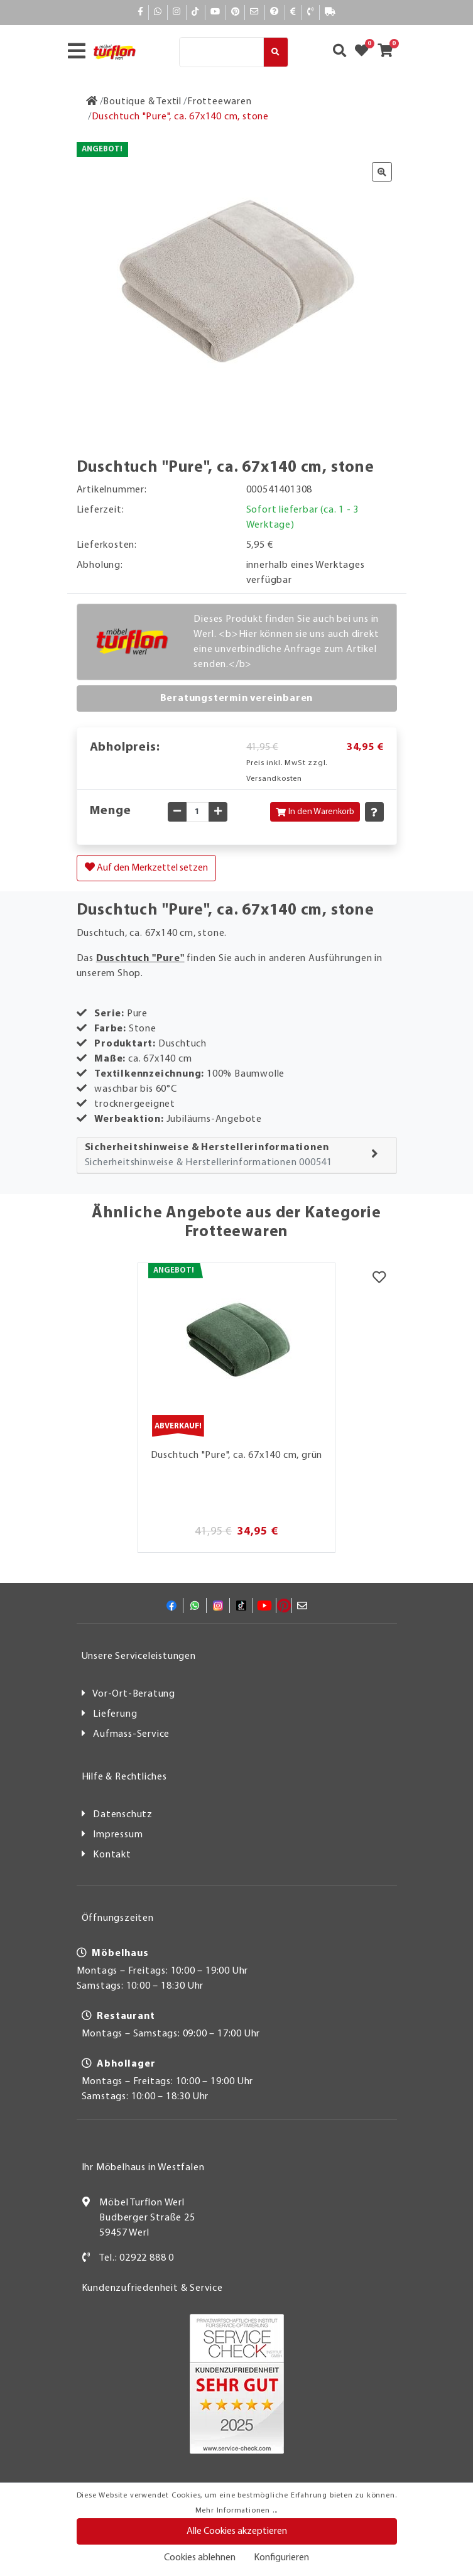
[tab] (236, 1155)
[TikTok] (196, 12)
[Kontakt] (310, 12)
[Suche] (221, 52)
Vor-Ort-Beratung (133, 1694)
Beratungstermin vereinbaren (236, 698)
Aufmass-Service (131, 1734)
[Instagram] (177, 12)
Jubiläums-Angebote (214, 1119)
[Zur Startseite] (92, 101)
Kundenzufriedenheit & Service (152, 2288)
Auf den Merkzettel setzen (146, 867)
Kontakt (112, 1855)
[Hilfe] (275, 12)
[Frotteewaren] (219, 101)
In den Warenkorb (315, 812)
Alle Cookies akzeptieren (237, 2531)
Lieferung (115, 1714)
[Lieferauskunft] (330, 12)
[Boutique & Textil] (142, 101)
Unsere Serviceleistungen (139, 1656)
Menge (110, 811)
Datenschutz (123, 1815)
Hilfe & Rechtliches (124, 1777)
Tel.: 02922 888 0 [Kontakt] (136, 2258)
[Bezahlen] (293, 12)
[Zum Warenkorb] (389, 52)
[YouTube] (215, 12)
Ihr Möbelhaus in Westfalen (143, 2168)
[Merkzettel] (379, 1279)
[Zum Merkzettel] (365, 52)
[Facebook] (141, 12)
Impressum (118, 1835)
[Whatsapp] (158, 12)
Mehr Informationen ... (236, 2510)
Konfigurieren (281, 2558)
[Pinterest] (235, 12)
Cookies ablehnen (200, 2558)
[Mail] (254, 12)
